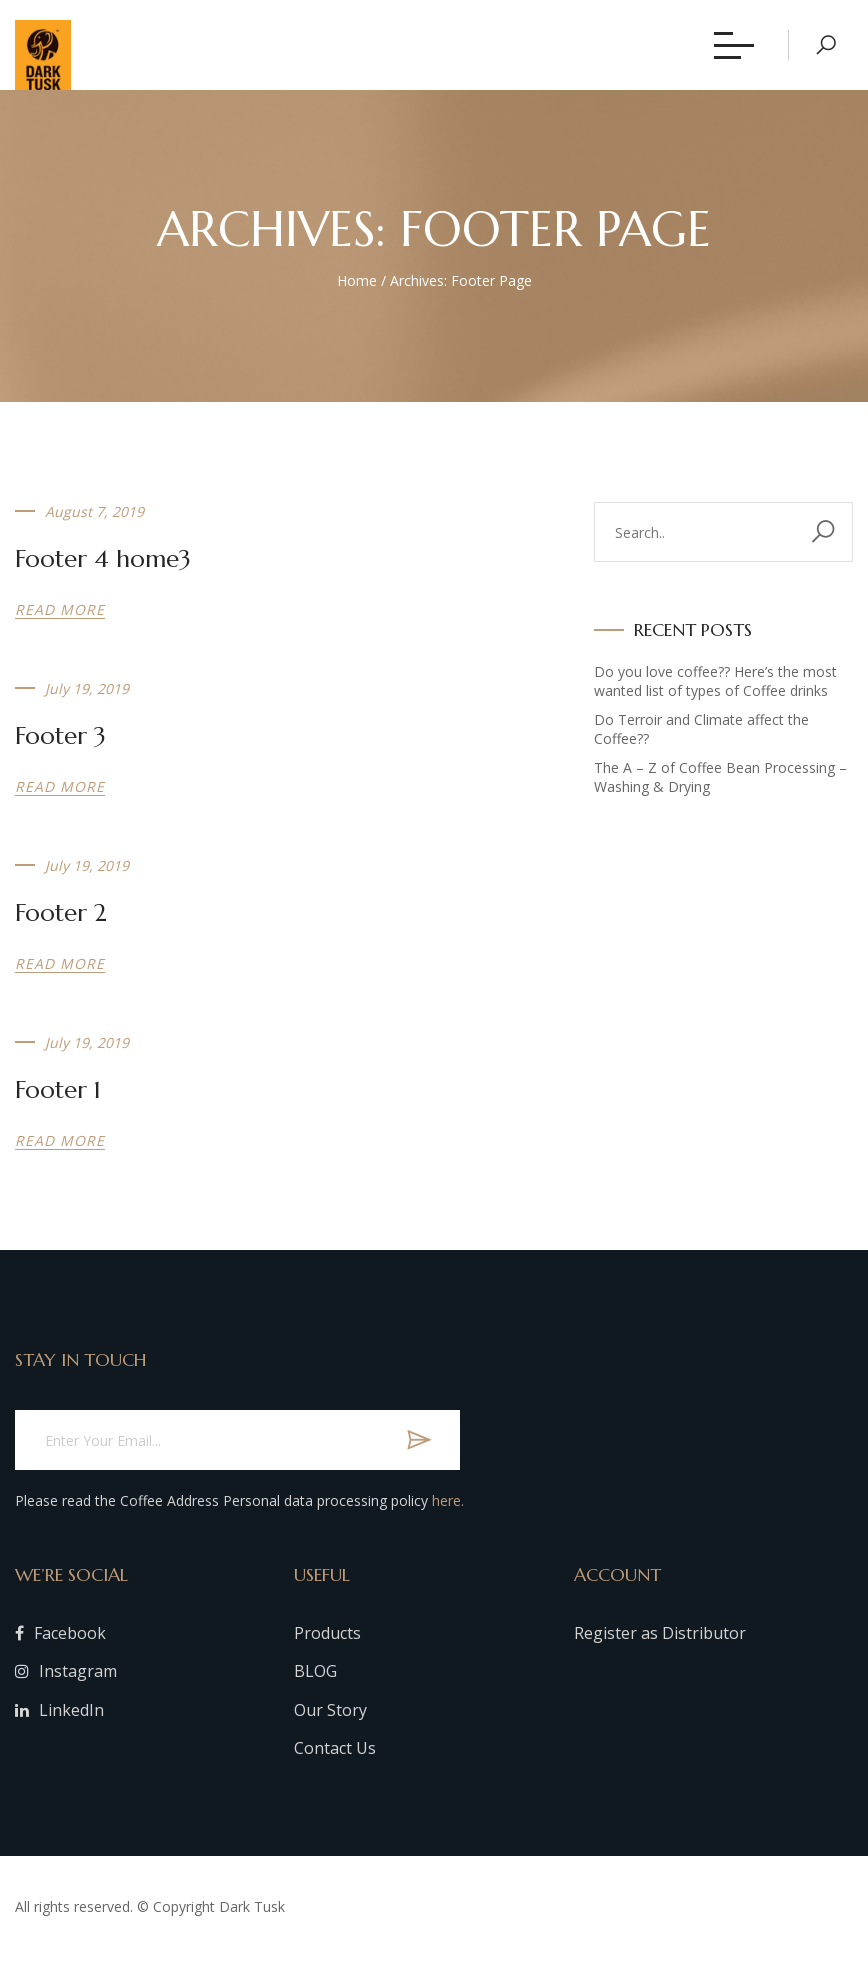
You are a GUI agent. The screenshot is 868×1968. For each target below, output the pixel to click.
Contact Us (335, 1758)
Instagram (66, 1681)
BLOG (315, 1681)
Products (327, 1642)
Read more (60, 619)
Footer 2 (61, 923)
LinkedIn (59, 1719)
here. (448, 1510)
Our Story (330, 1719)
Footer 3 (60, 746)
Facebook (60, 1642)
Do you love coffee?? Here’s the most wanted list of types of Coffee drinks (715, 691)
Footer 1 (58, 1100)
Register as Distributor (660, 1642)
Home (357, 289)
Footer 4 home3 (103, 569)
